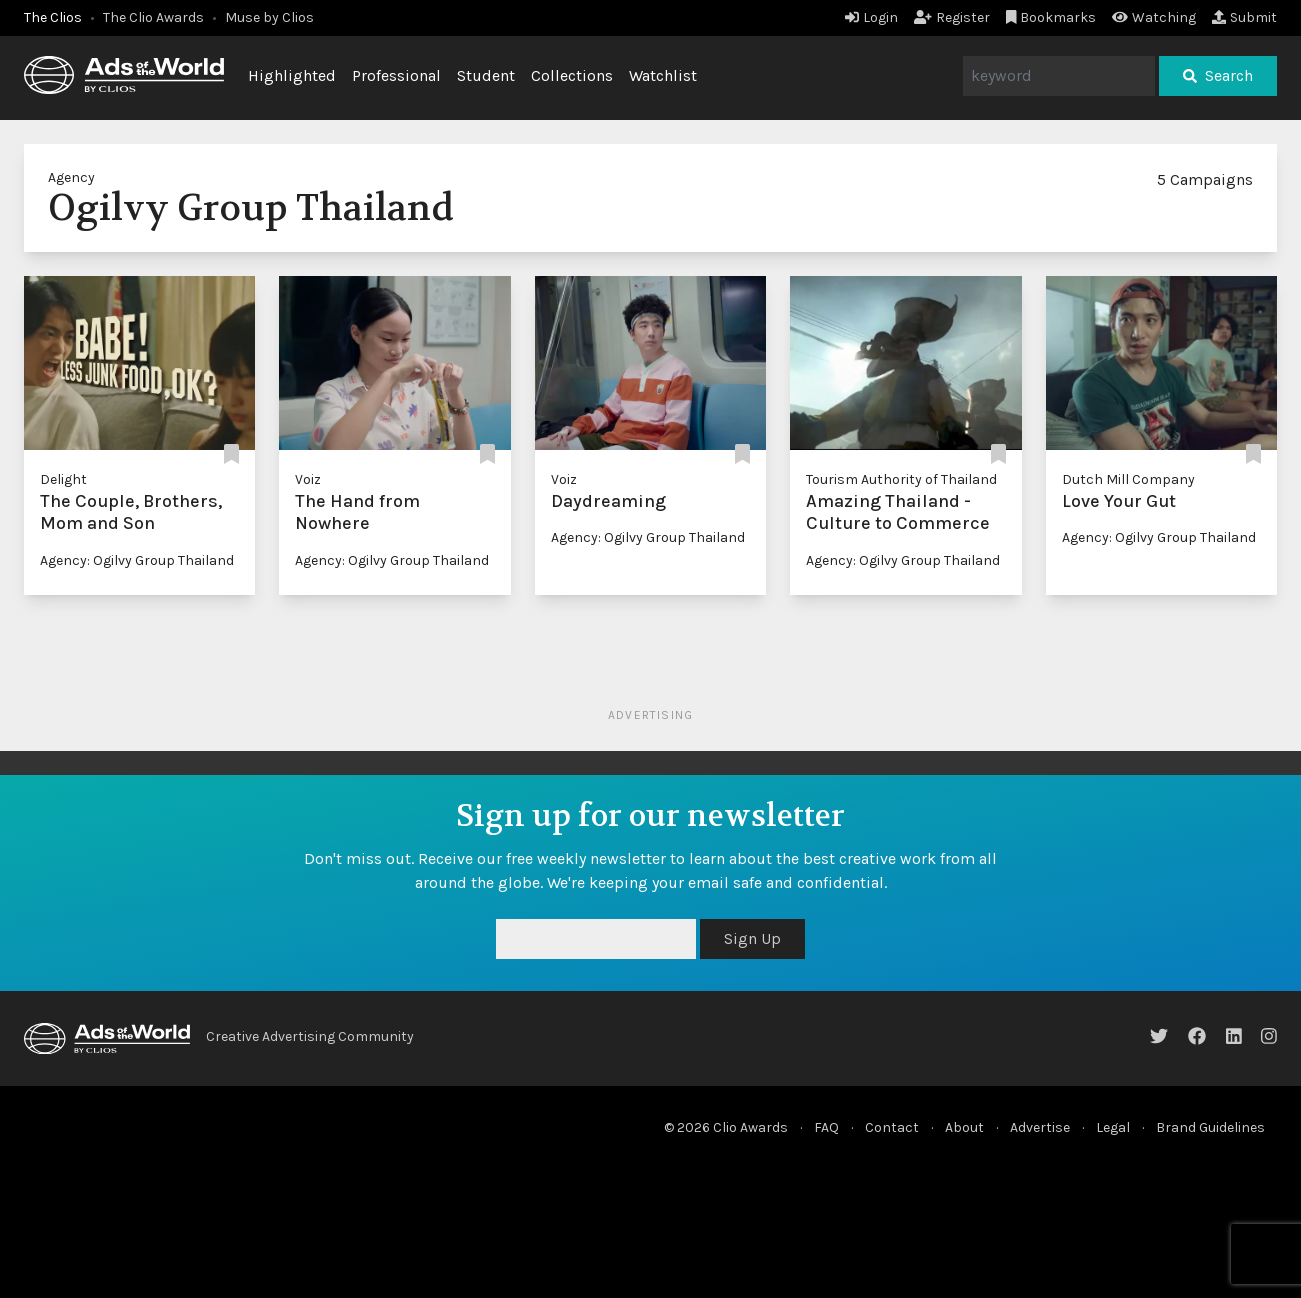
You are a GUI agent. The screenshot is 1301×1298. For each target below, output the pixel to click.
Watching (1154, 17)
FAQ (826, 1127)
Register (952, 17)
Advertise (1040, 1127)
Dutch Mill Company (1128, 479)
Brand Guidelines (1210, 1127)
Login (871, 17)
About (964, 1127)
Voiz (308, 479)
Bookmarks (1051, 17)
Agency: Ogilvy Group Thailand (137, 560)
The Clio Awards (153, 17)
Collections (572, 75)
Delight (63, 479)
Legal (1113, 1127)
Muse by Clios (269, 17)
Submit (1244, 17)
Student (486, 75)
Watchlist (663, 75)
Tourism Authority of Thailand (901, 479)
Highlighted (292, 75)
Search (1218, 75)
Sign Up (752, 938)
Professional (396, 75)
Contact (892, 1127)
